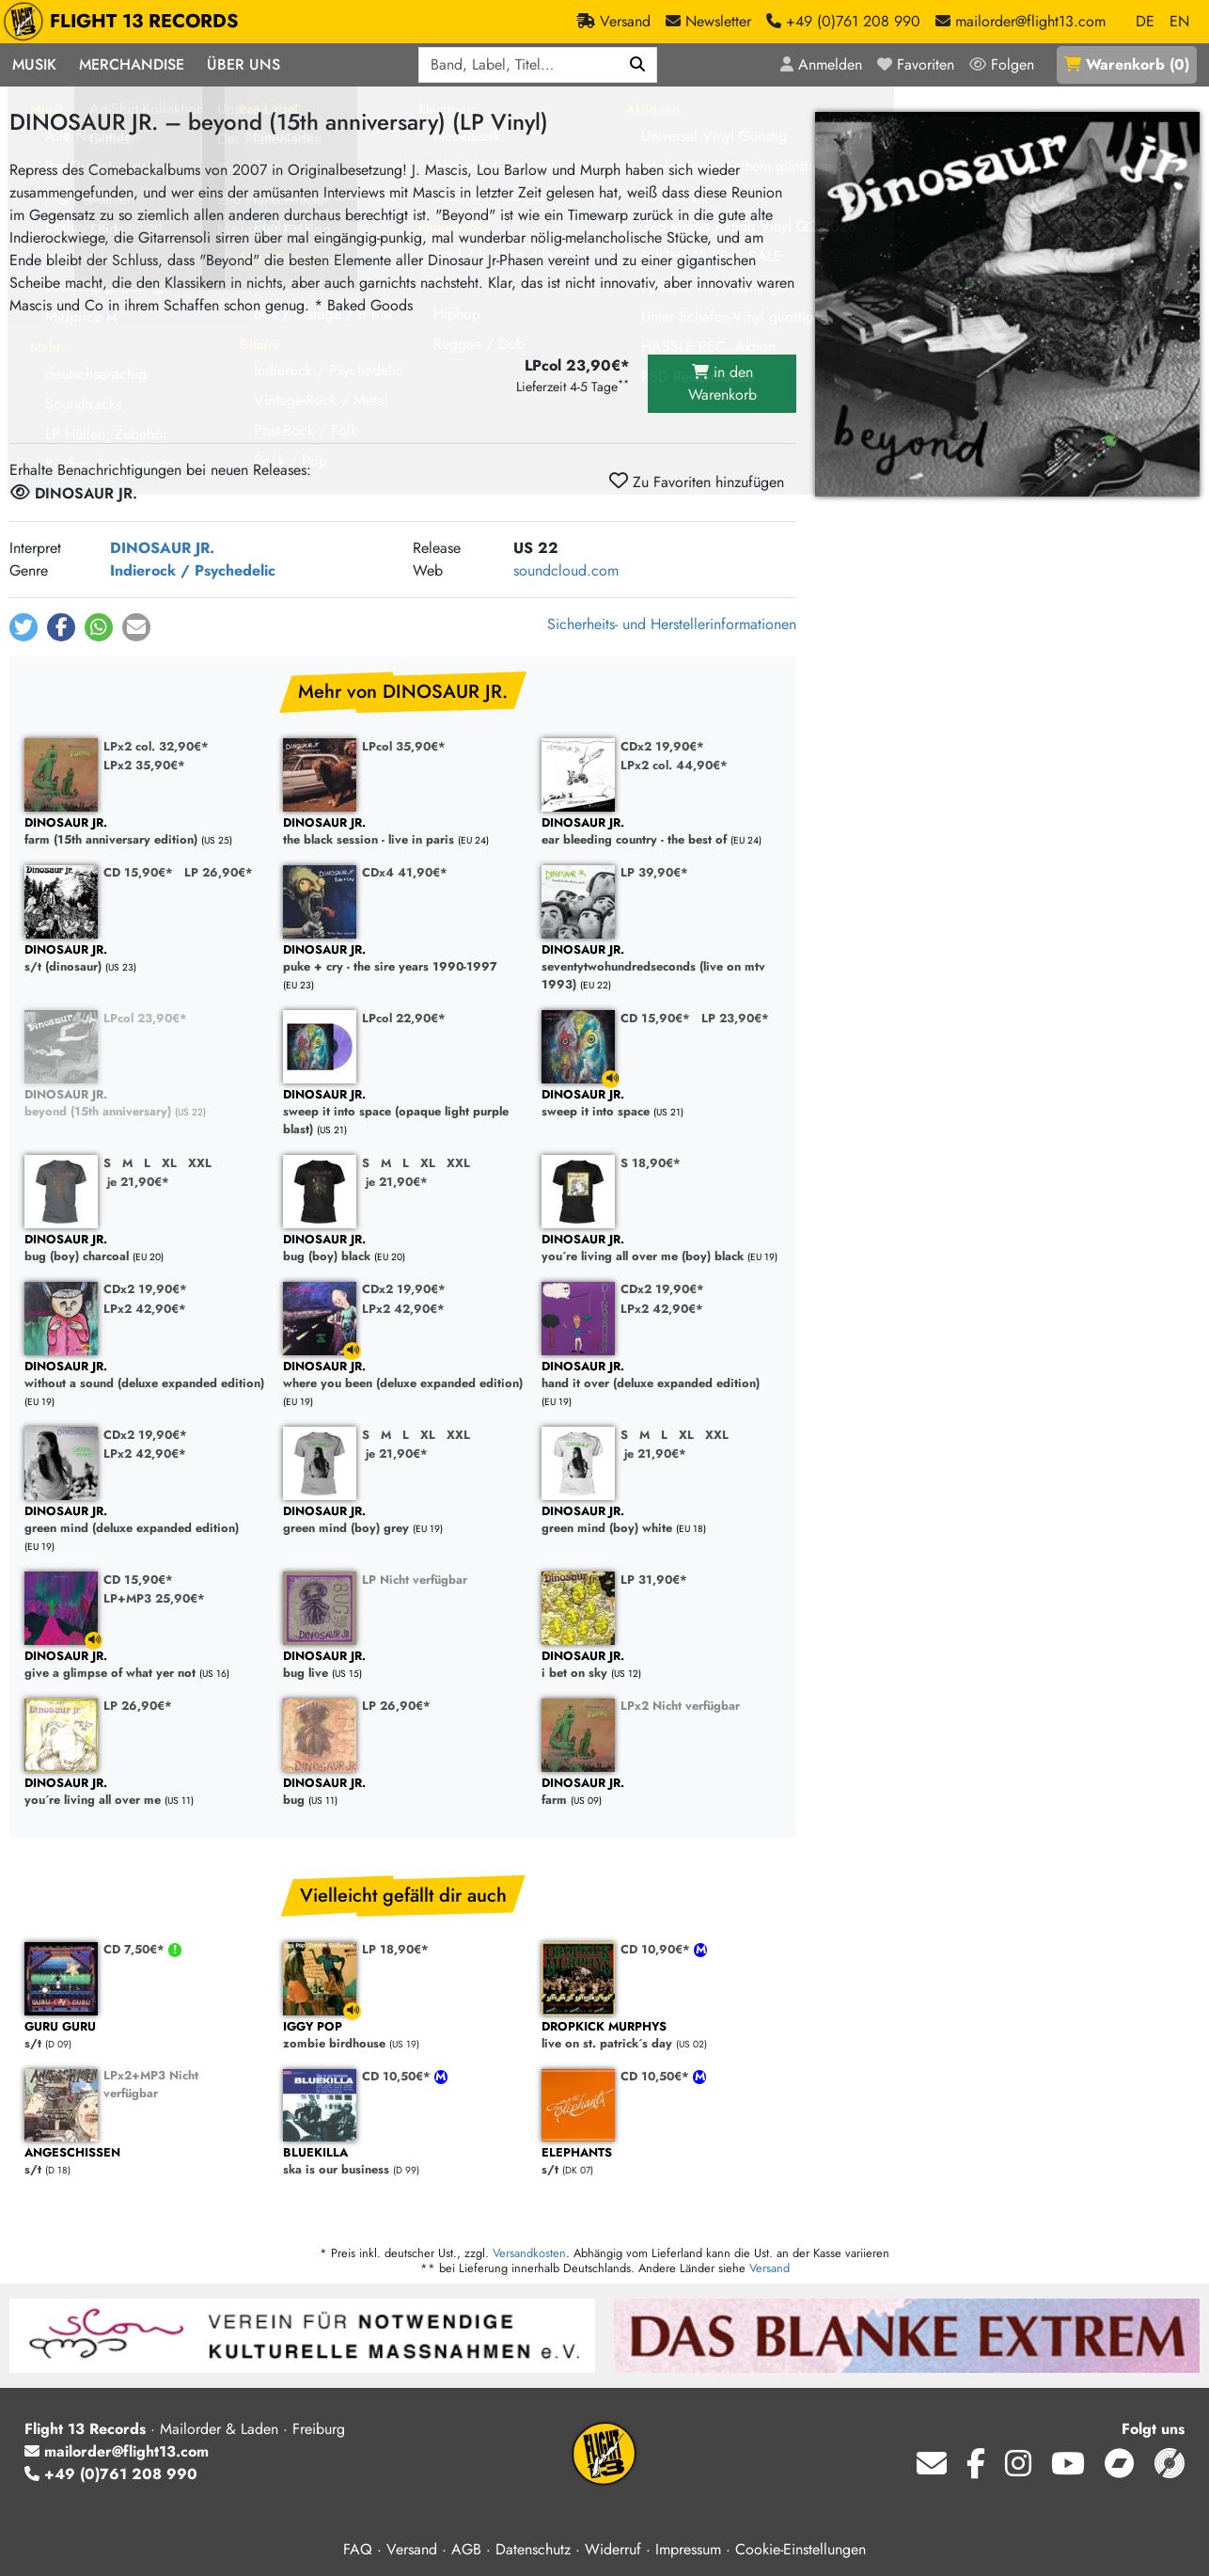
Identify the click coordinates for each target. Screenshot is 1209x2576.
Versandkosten (529, 2253)
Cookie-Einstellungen (800, 2549)
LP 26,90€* (218, 872)
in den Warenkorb (722, 383)
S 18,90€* (650, 1163)
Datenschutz (533, 2549)
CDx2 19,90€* (662, 746)
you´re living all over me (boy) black (661, 1248)
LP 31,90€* (653, 1579)
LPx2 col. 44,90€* (674, 765)
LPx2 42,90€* (144, 1309)
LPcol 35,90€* (404, 746)
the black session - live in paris (403, 831)
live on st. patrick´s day (661, 2035)
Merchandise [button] (131, 64)
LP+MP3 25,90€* (154, 1598)
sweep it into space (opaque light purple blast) (403, 1112)
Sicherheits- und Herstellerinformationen (671, 624)
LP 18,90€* (395, 1949)
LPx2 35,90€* (144, 765)
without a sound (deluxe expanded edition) (144, 1375)
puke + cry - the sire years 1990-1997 (403, 958)
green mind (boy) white (661, 1520)
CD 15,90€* (138, 872)
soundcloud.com (566, 570)
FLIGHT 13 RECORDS (125, 21)
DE (1145, 21)
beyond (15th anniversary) (144, 1103)
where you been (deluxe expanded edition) (403, 1375)
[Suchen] (638, 65)
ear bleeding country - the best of (661, 831)
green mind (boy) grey (403, 1520)
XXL (200, 1163)
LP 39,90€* (654, 872)
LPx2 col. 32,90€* (156, 746)
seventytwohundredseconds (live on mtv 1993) (661, 967)
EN (1179, 21)
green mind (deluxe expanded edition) (144, 1520)
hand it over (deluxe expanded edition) (661, 1375)
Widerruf (613, 2549)
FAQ (357, 2549)
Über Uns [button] (243, 64)
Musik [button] (34, 64)
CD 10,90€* (657, 1949)
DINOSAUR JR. (162, 548)
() (1126, 64)
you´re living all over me (144, 1792)
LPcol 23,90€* (145, 1018)
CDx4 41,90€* (404, 872)
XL (169, 1163)
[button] (23, 627)
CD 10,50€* (398, 2076)
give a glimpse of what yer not (144, 1665)
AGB (466, 2549)
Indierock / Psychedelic (192, 570)
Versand (769, 2268)
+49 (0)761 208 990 (110, 2474)
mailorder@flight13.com (116, 2451)
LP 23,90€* (735, 1018)
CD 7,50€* (135, 1949)
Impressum (688, 2549)
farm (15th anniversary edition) (144, 831)
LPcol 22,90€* (404, 1018)
